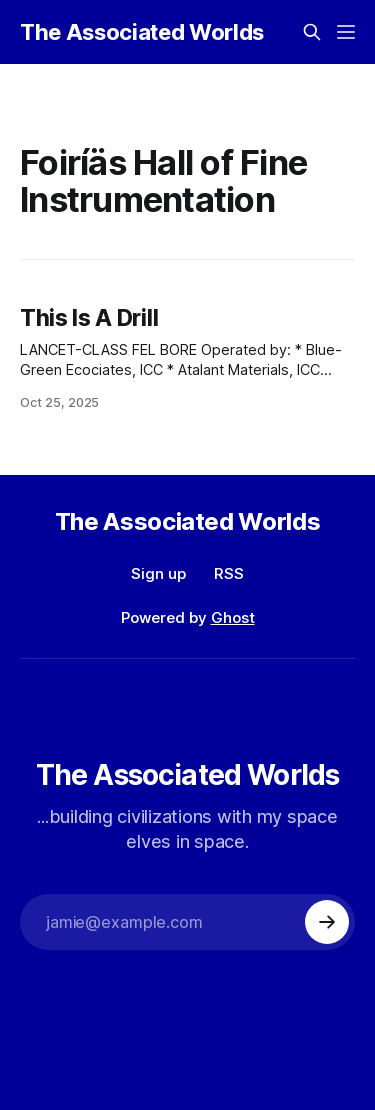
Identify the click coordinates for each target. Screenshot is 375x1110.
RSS (229, 573)
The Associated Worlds (142, 32)
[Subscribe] (327, 922)
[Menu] (346, 32)
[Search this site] (312, 32)
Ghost (233, 617)
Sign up (158, 573)
